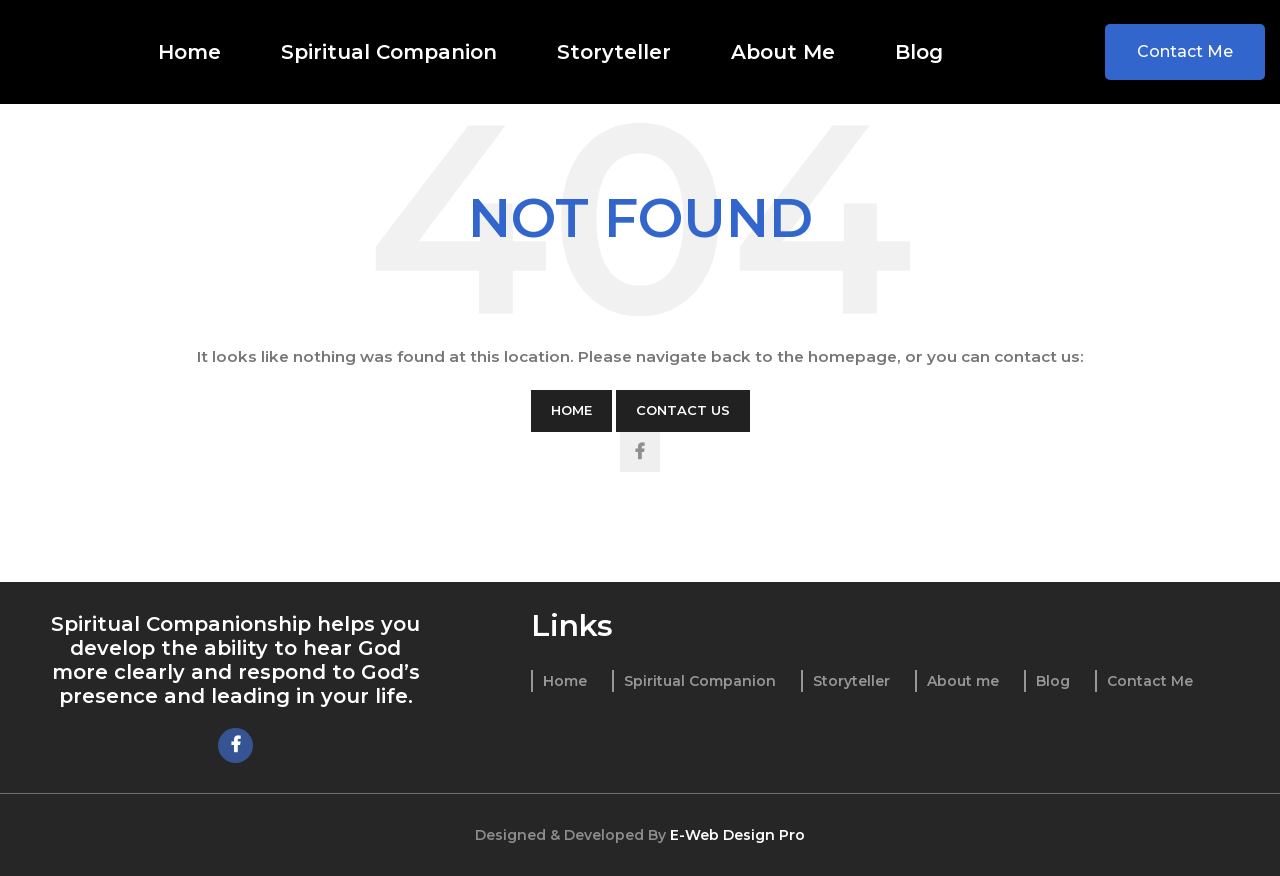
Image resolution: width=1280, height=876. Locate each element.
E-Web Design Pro (737, 835)
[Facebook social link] (640, 452)
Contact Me (1185, 51)
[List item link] (559, 681)
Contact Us (683, 410)
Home (571, 410)
